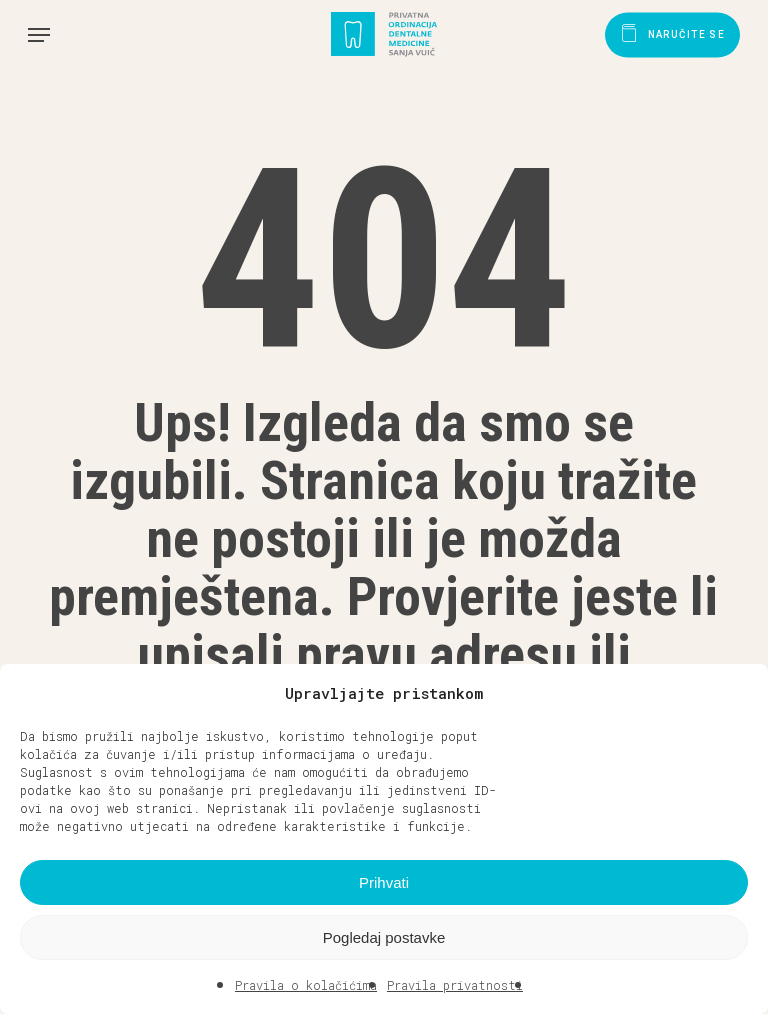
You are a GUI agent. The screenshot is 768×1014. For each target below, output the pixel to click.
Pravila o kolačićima (306, 985)
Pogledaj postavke (384, 937)
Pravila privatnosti (455, 985)
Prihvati (384, 882)
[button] (738, 693)
